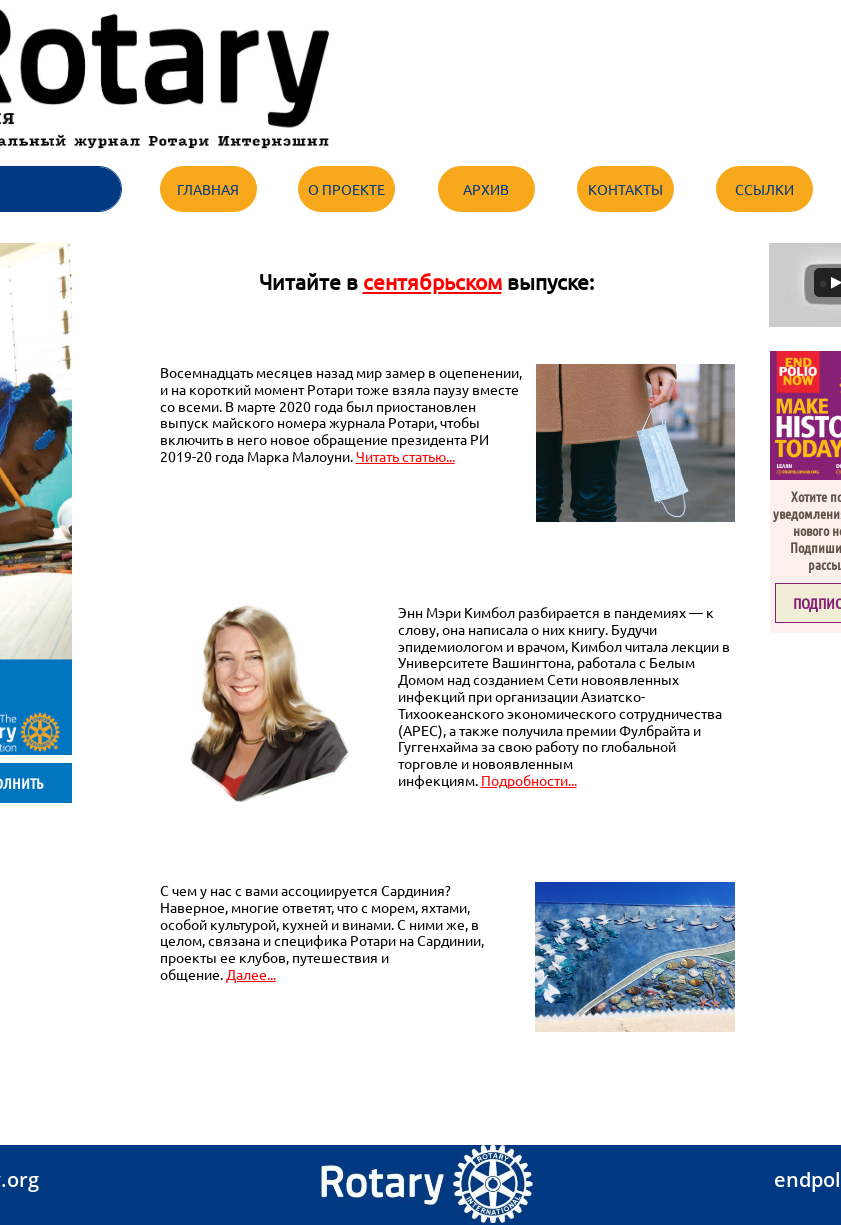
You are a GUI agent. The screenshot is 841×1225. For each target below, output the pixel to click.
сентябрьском (432, 281)
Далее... (251, 974)
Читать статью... (405, 456)
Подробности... (529, 780)
